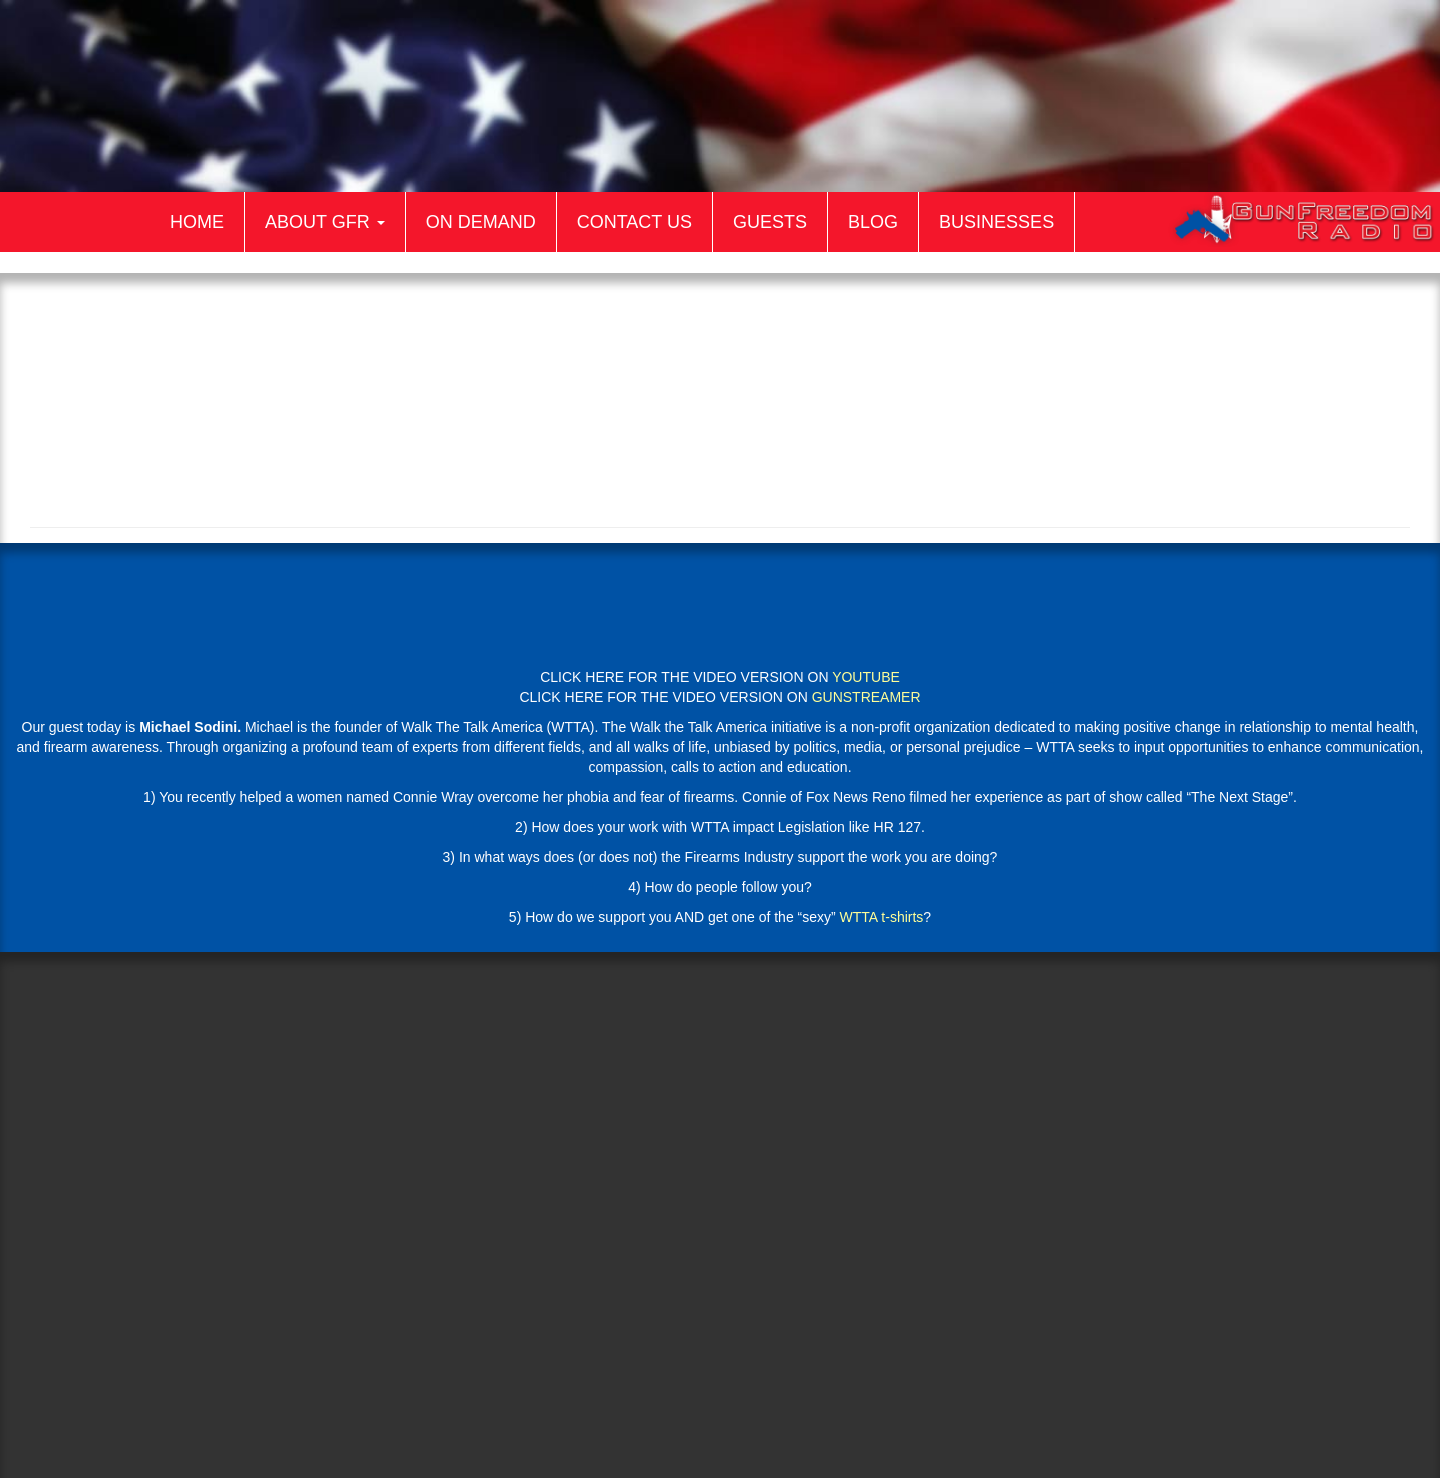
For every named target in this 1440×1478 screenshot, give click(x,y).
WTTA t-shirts (882, 917)
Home (197, 222)
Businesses (996, 222)
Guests (770, 222)
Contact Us (634, 222)
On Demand (481, 222)
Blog (873, 222)
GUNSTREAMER (866, 697)
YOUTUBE (866, 677)
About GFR (325, 222)
